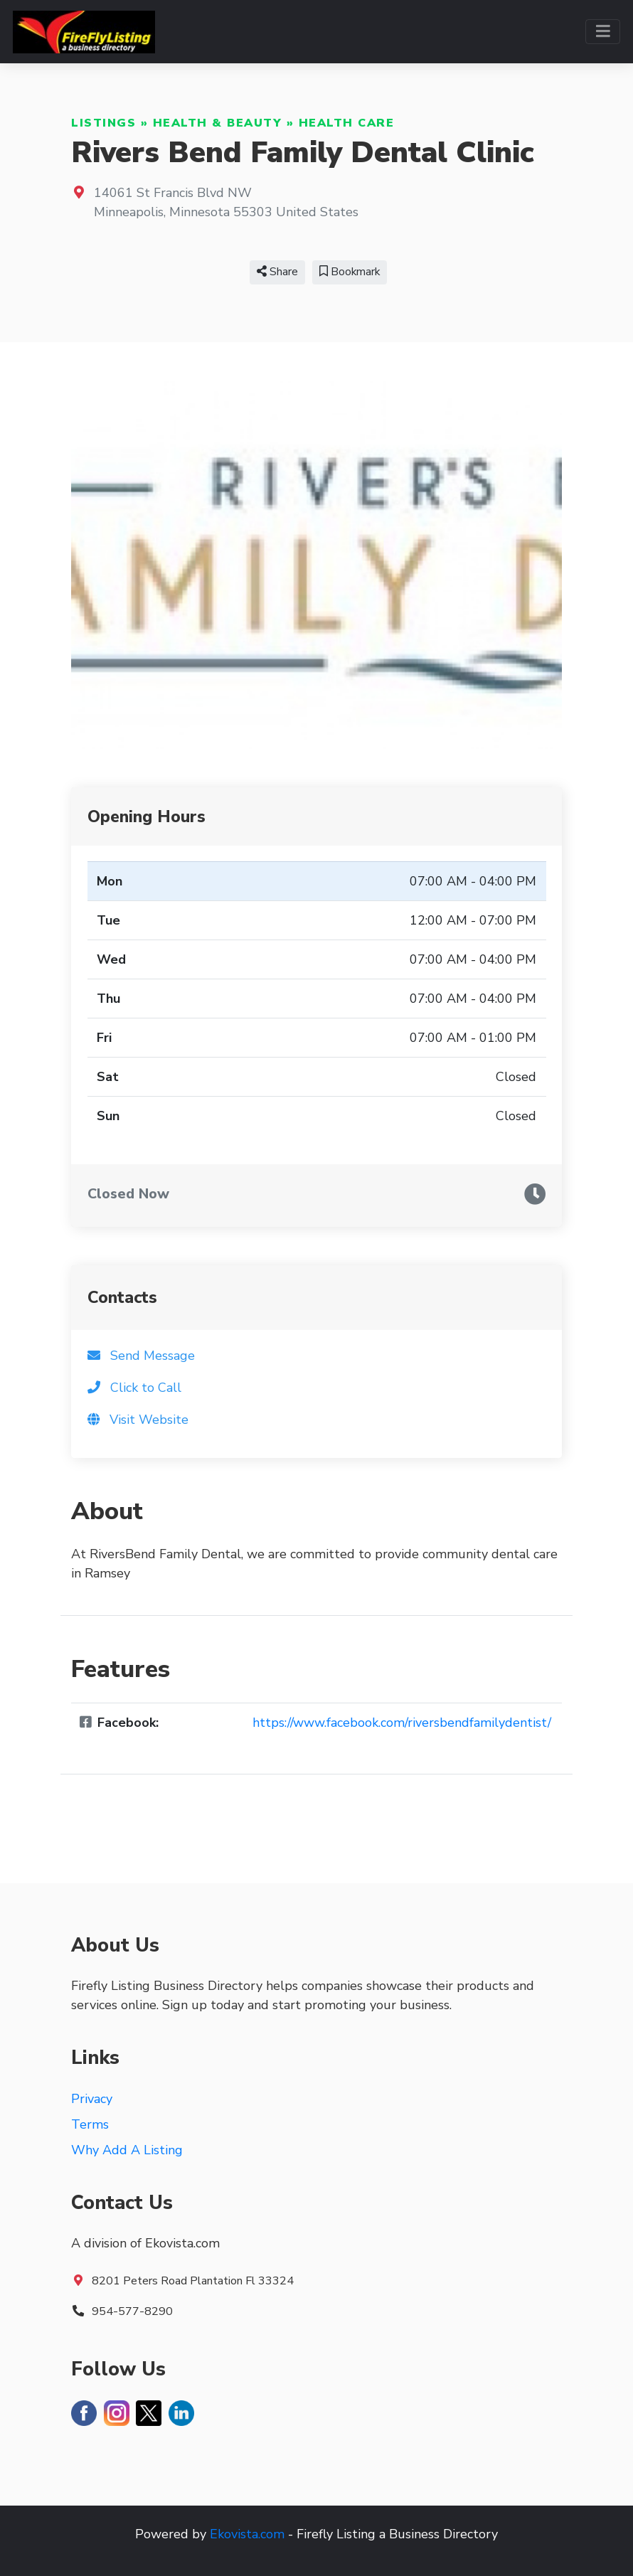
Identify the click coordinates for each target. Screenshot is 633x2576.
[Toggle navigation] (602, 31)
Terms (90, 2124)
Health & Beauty (217, 123)
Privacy (91, 2098)
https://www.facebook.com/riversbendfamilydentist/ (401, 1722)
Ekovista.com (247, 2534)
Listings (103, 123)
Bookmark (349, 272)
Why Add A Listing (127, 2150)
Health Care (347, 123)
